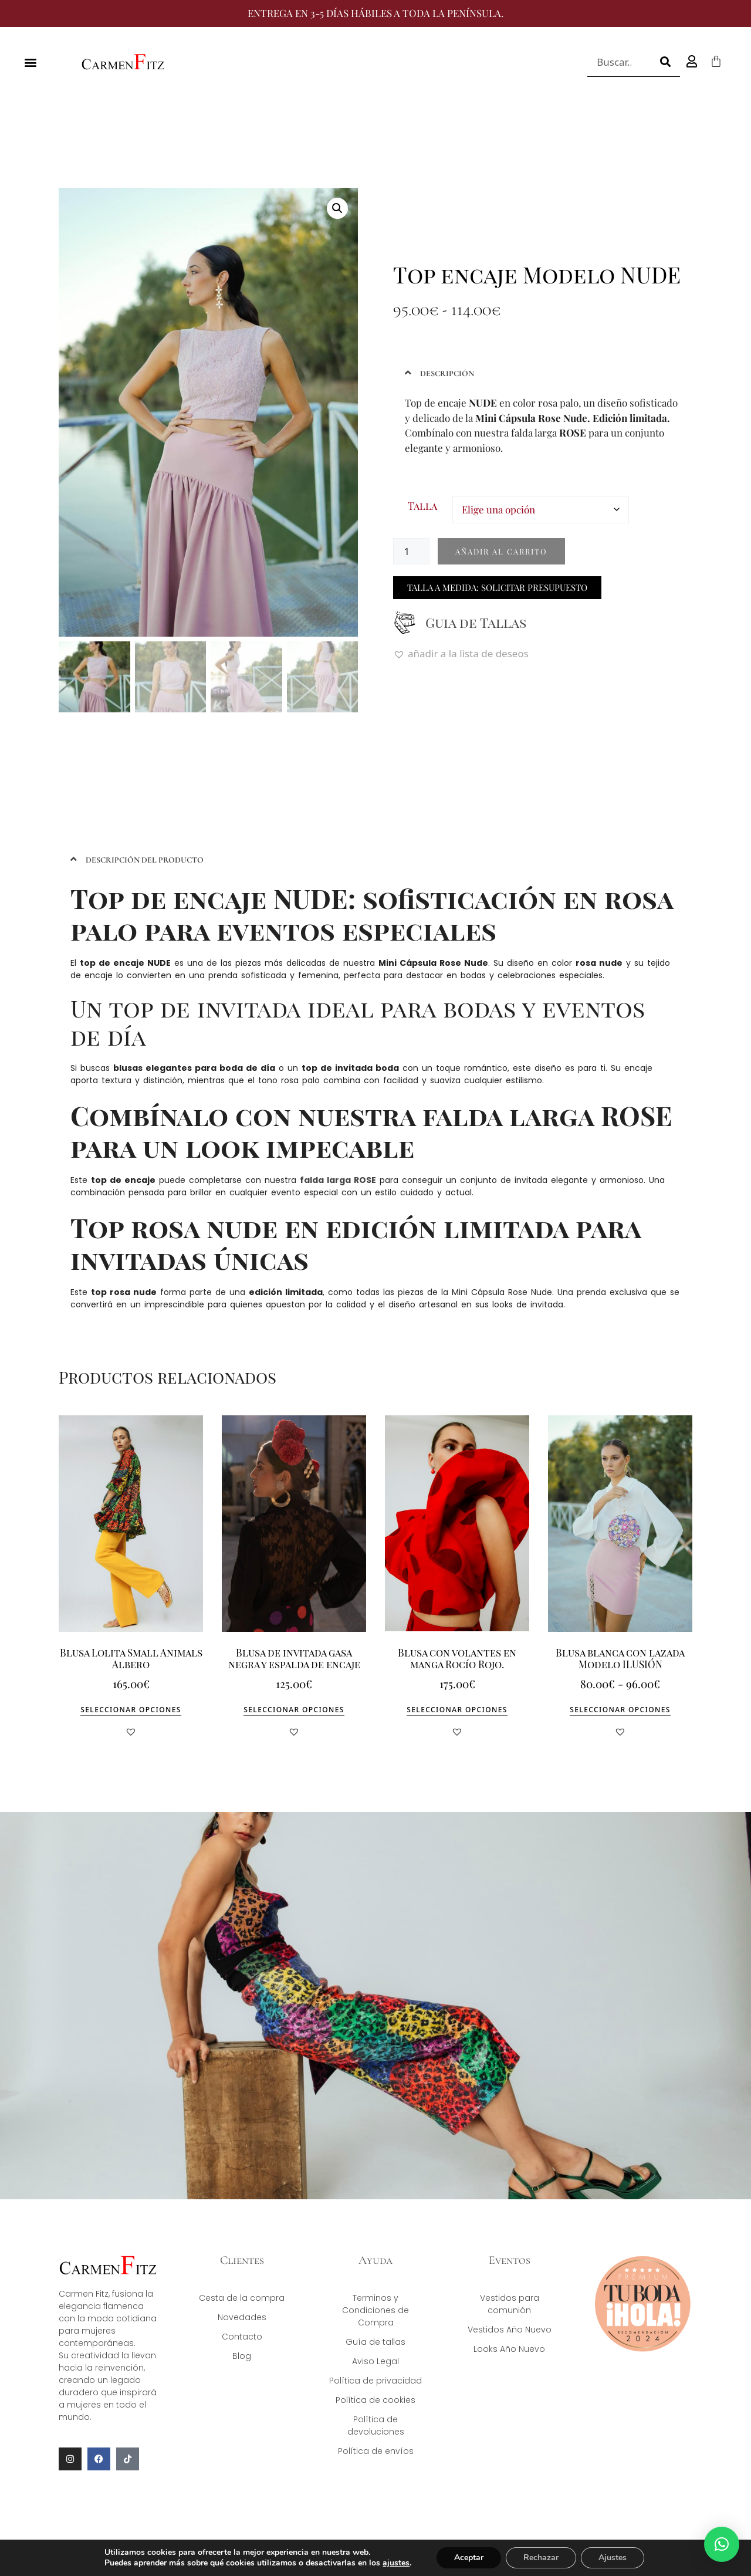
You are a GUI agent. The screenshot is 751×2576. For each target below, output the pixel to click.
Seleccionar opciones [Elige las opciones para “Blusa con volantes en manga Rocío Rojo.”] (457, 1710)
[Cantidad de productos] (411, 551)
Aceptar (468, 2557)
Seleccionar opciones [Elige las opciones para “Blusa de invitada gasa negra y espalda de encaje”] (293, 1710)
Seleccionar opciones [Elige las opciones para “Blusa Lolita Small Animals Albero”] (130, 1710)
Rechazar (541, 2557)
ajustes (396, 2563)
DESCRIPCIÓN (447, 373)
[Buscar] (665, 62)
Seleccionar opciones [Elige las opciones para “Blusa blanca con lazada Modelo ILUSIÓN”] (620, 1710)
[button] (30, 62)
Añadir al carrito (501, 551)
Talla (422, 505)
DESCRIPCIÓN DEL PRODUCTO (145, 860)
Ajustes (612, 2557)
